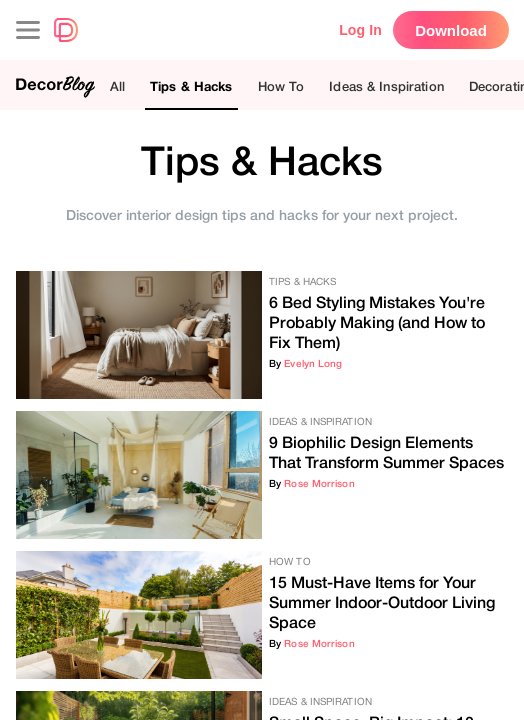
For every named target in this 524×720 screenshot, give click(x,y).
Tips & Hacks (191, 86)
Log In (360, 30)
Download (451, 30)
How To (281, 86)
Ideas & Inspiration (386, 86)
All (117, 86)
